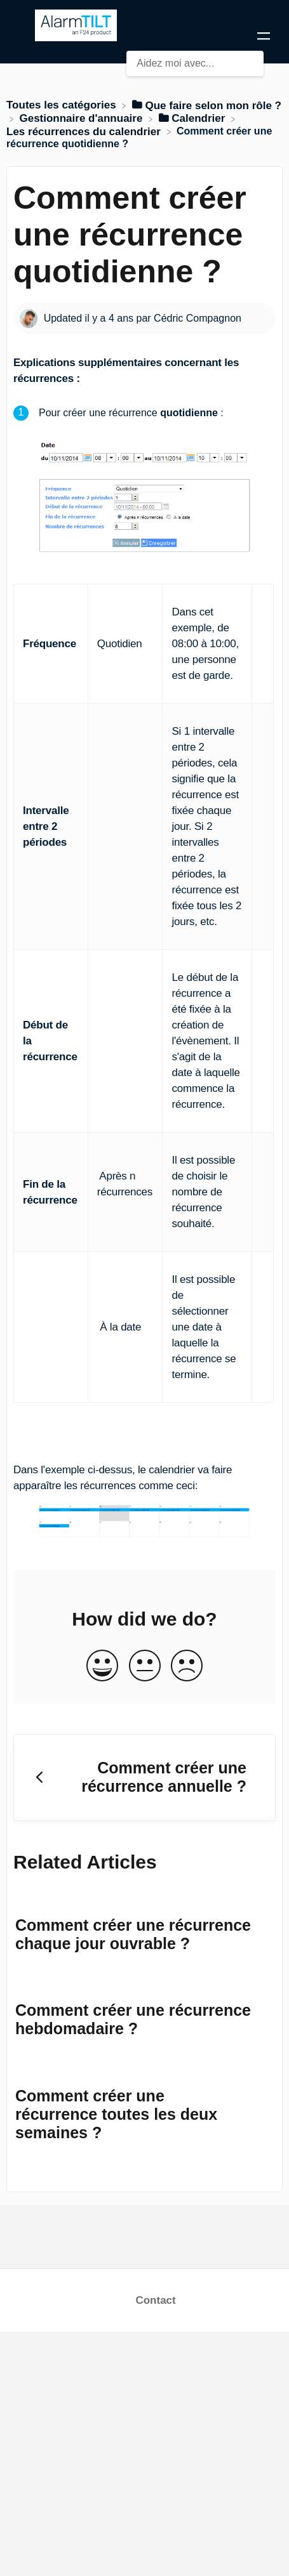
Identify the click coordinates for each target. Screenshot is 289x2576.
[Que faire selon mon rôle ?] (206, 105)
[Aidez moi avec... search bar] (195, 63)
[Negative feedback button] (186, 1667)
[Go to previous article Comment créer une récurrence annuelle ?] (144, 1777)
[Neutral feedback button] (145, 1667)
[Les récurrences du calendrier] (85, 131)
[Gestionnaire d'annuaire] (82, 118)
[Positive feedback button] (102, 1667)
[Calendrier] (194, 118)
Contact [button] (155, 2300)
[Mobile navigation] (263, 38)
